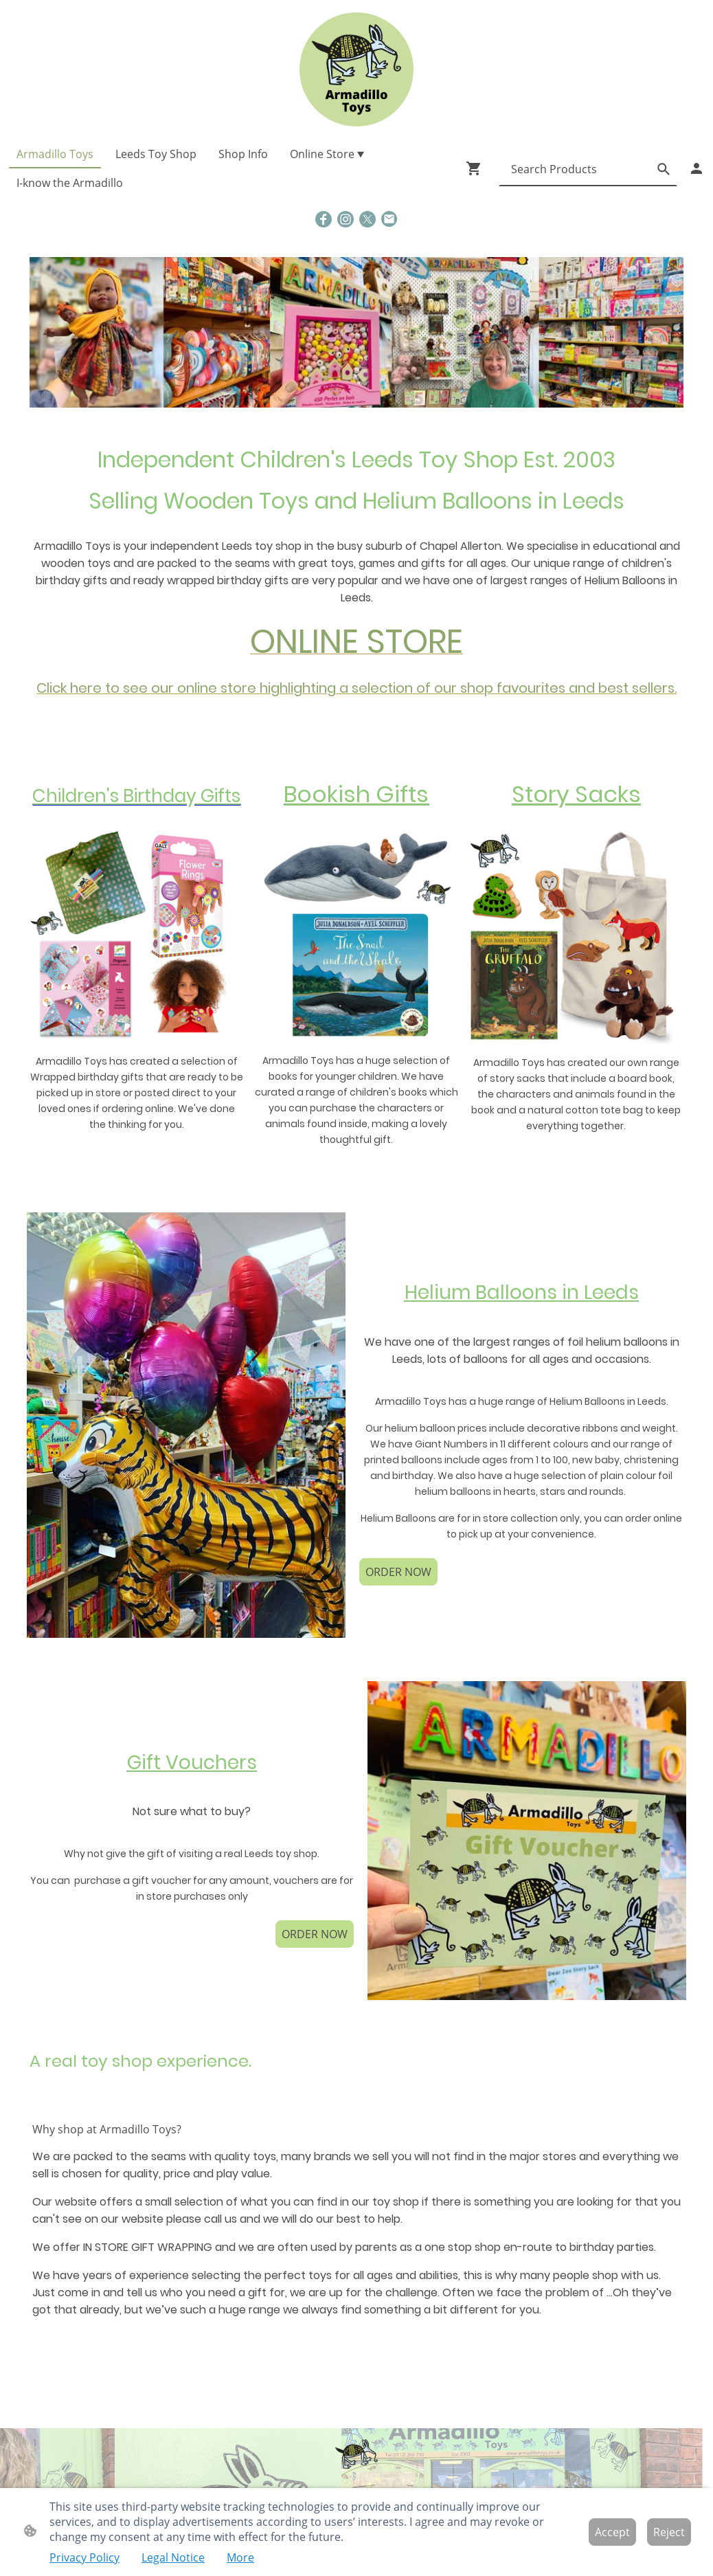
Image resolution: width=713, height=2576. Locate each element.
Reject (669, 2532)
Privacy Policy (84, 2557)
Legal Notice (173, 2557)
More (240, 2557)
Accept (612, 2532)
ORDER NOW (398, 1571)
